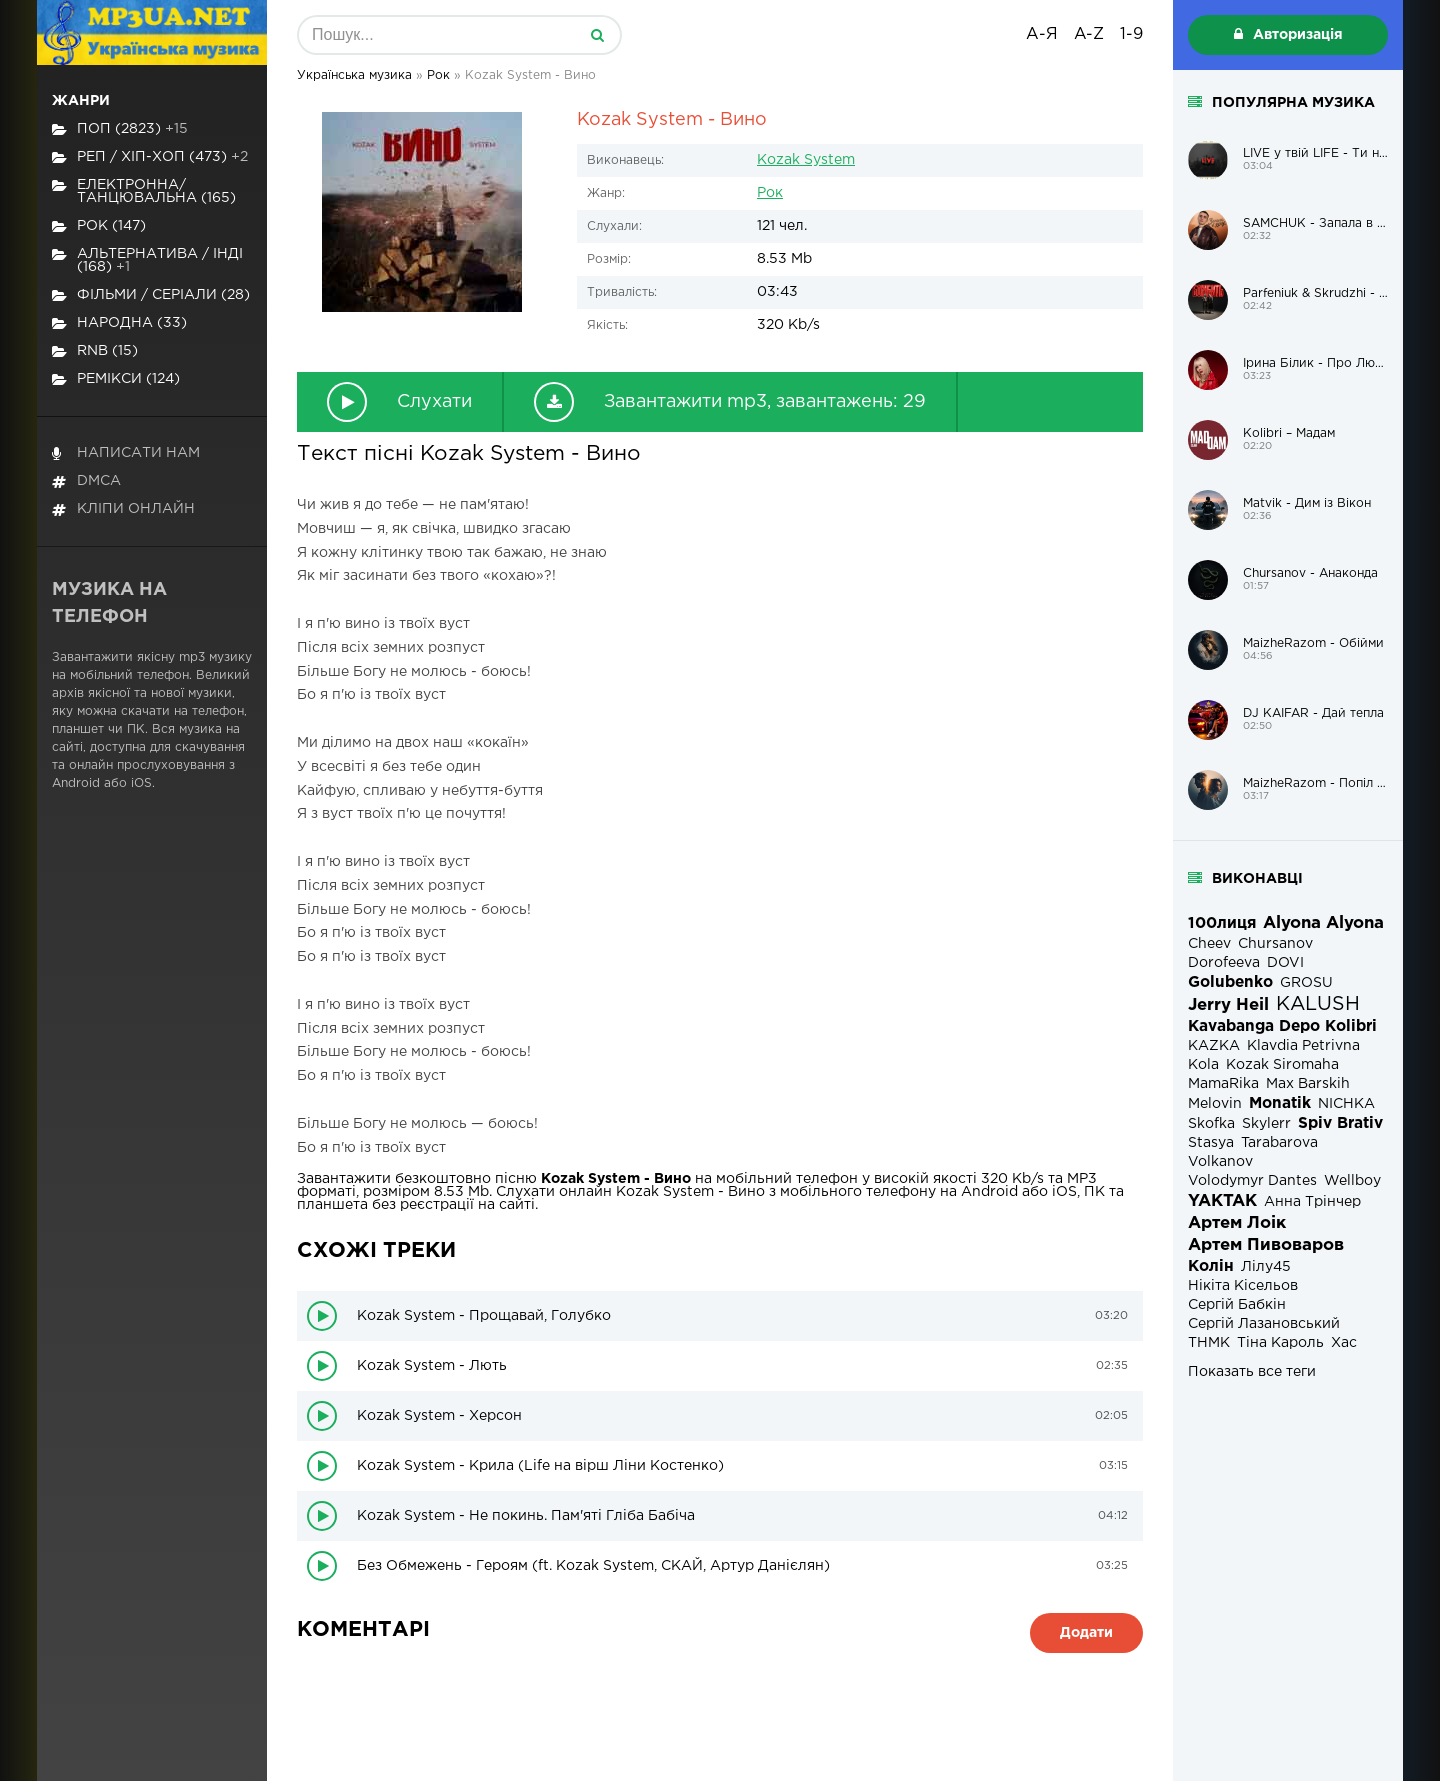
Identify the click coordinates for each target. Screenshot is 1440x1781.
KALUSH (1318, 1004)
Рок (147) (99, 226)
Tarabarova (1279, 1143)
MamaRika (1223, 1084)
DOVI (1285, 963)
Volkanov (1220, 1162)
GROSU (1306, 983)
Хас (1344, 1343)
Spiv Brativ (1340, 1123)
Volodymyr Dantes (1252, 1181)
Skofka (1211, 1124)
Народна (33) (119, 323)
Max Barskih (1308, 1084)
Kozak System (806, 160)
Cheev (1209, 944)
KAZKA (1214, 1046)
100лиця (1222, 923)
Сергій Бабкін (1237, 1305)
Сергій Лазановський (1264, 1324)
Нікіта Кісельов (1243, 1286)
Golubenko (1230, 982)
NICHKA (1346, 1104)
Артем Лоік (1237, 1223)
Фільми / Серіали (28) (151, 295)
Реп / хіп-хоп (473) (150, 157)
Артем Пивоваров (1266, 1245)
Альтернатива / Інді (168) (147, 260)
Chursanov (1275, 944)
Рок (770, 193)
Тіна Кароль (1280, 1343)
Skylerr (1266, 1124)
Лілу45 (1266, 1267)
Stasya (1211, 1143)
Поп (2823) (120, 129)
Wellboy (1352, 1181)
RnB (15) (95, 351)
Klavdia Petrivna (1303, 1046)
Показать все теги (1252, 1372)
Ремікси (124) (116, 379)
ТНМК (1209, 1343)
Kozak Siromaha (1282, 1065)
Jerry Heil (1228, 1005)
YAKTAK (1222, 1201)
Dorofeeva (1224, 963)
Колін (1211, 1266)
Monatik (1280, 1103)
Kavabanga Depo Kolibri (1282, 1026)
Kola (1203, 1065)
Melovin (1215, 1104)
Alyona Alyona (1323, 923)
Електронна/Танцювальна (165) (144, 191)
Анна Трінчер (1312, 1202)
